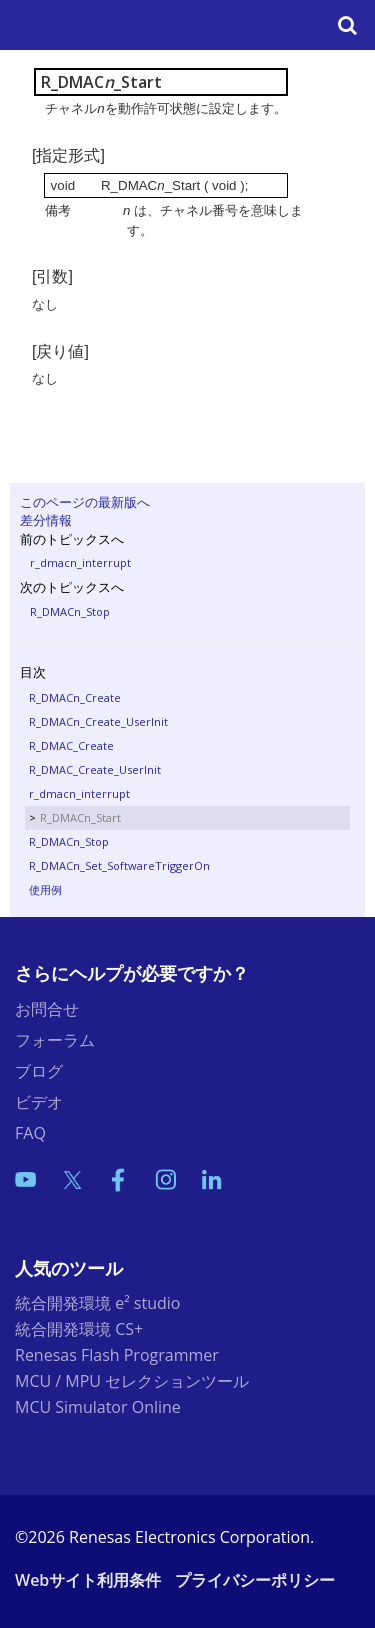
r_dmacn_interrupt (80, 562)
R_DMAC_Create (71, 745)
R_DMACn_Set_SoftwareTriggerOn (119, 865)
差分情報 (46, 520)
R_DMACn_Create (75, 697)
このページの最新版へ (85, 502)
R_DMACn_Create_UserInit (98, 721)
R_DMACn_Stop (70, 611)
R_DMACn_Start (80, 817)
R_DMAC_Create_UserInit (95, 769)
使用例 (45, 889)
